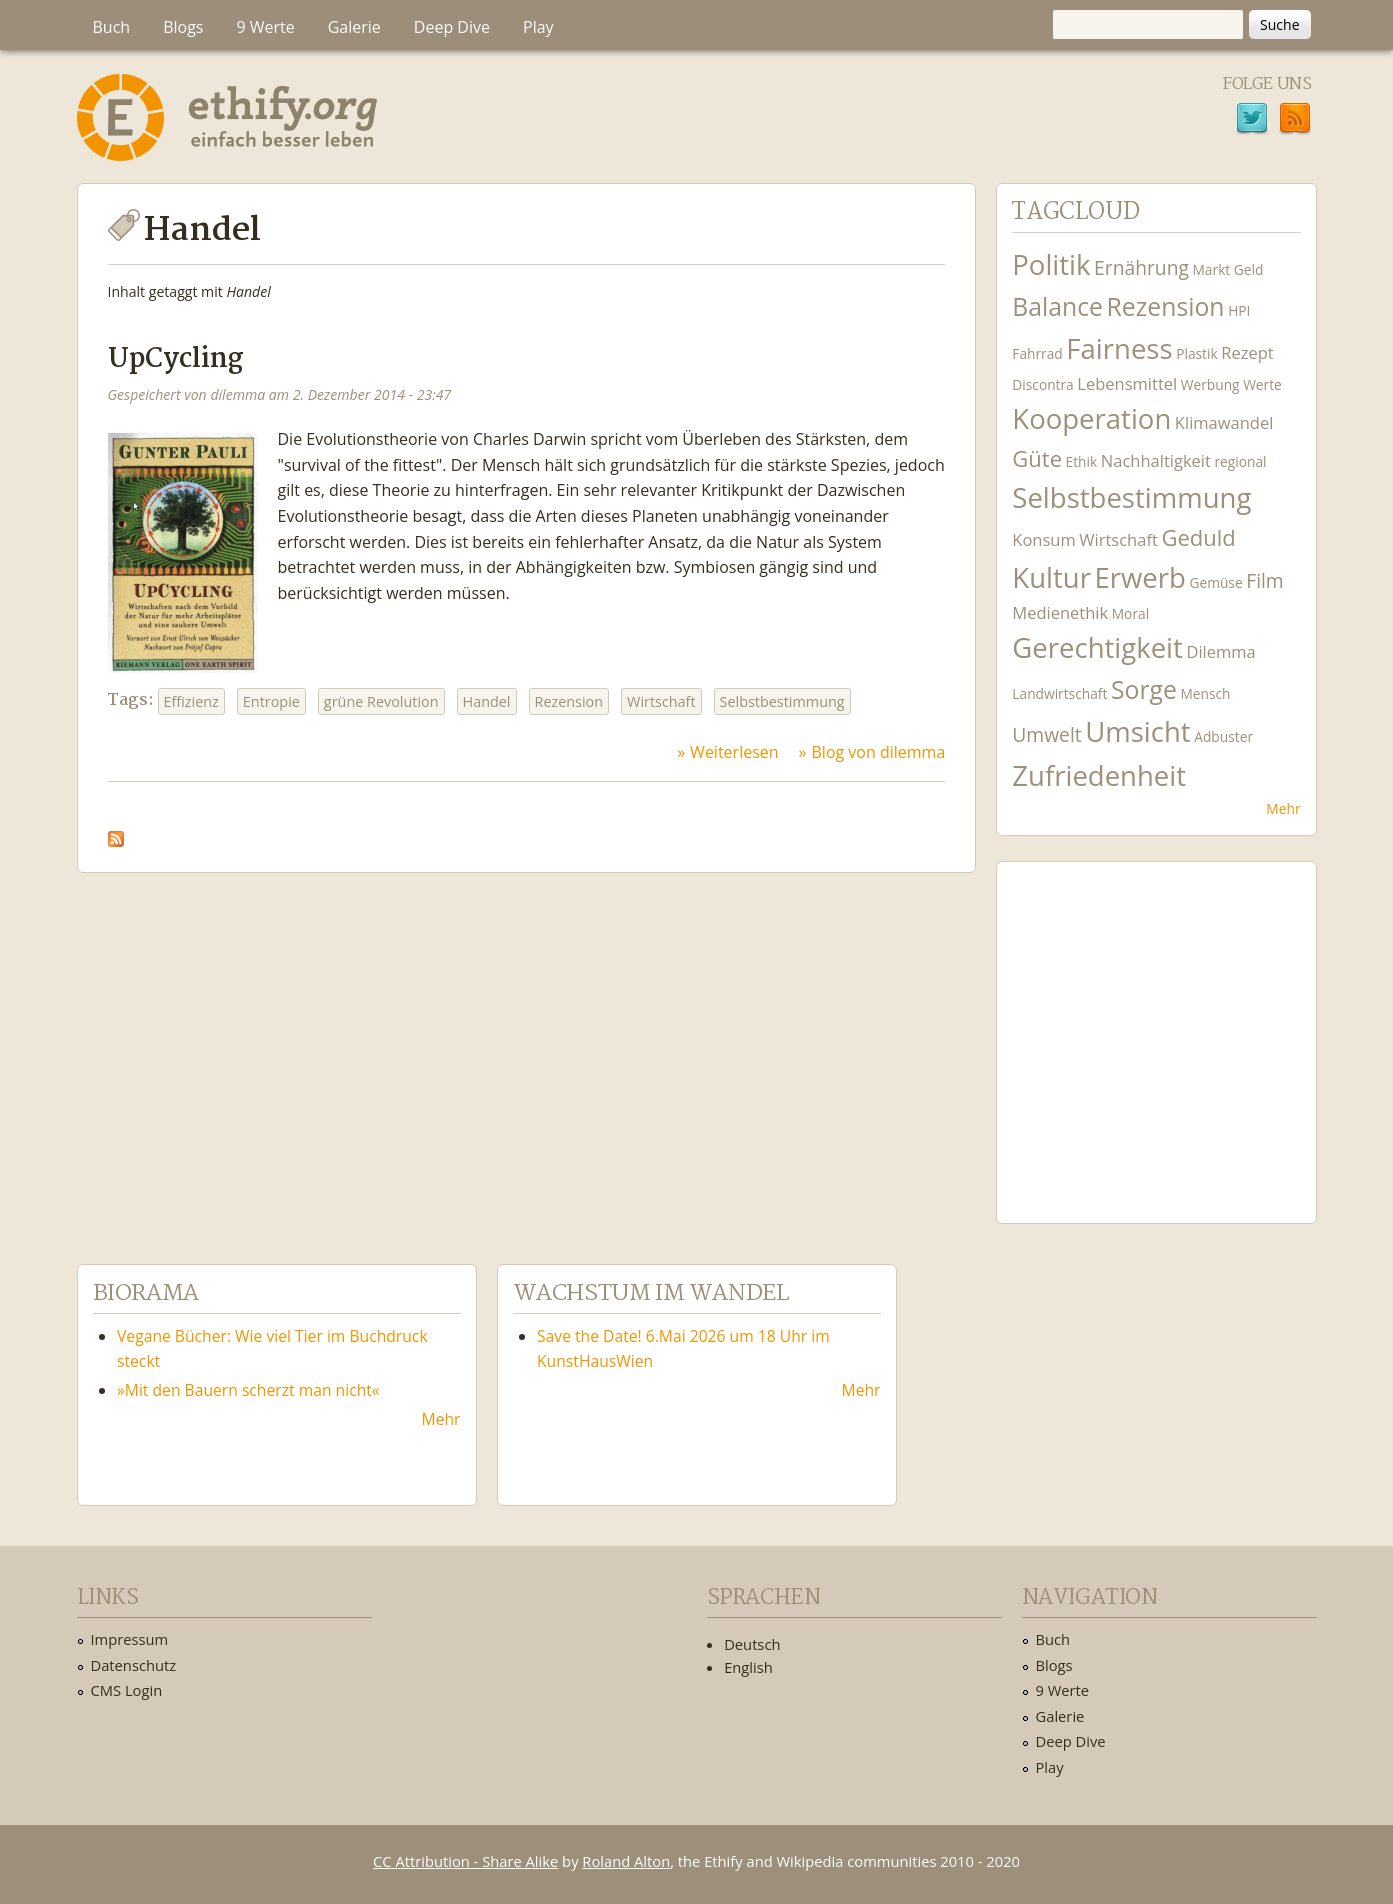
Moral (1130, 613)
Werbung (1210, 384)
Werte (1262, 384)
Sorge (1144, 689)
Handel (487, 701)
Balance (1057, 306)
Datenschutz (134, 1665)
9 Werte (265, 27)
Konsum (1043, 539)
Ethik (1082, 461)
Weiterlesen (734, 752)
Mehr (1283, 808)
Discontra (1042, 384)
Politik (1051, 264)
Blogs (183, 27)
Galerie (354, 27)
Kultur (1051, 577)
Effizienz (191, 701)
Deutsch (752, 1644)
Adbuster (1223, 736)
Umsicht (1137, 731)
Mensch (1205, 693)
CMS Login (127, 1690)
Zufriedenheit (1099, 775)
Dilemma (1220, 651)
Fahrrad (1037, 353)
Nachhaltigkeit (1156, 460)
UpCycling (176, 359)
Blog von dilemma (879, 752)
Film (1264, 580)
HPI (1239, 310)
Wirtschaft (661, 701)
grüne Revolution (381, 701)
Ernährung (1141, 267)
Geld (1249, 269)
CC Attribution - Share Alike (465, 1861)
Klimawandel (1224, 422)
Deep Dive (452, 27)
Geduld (1198, 537)
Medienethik (1060, 612)
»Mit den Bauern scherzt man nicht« (248, 1390)
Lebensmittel (1127, 383)
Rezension (569, 701)
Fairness (1119, 348)
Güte (1037, 458)
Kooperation (1091, 418)
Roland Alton (626, 1861)
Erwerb (1140, 577)
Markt (1212, 269)
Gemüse (1215, 582)
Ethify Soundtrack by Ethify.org (1156, 1027)
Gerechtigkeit (1097, 647)
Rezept (1247, 352)
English (748, 1667)
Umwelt (1046, 734)
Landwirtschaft (1059, 693)
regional (1240, 461)
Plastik (1197, 353)
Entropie (271, 701)
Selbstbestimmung (782, 701)
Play (538, 27)
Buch (112, 27)
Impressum (130, 1639)
